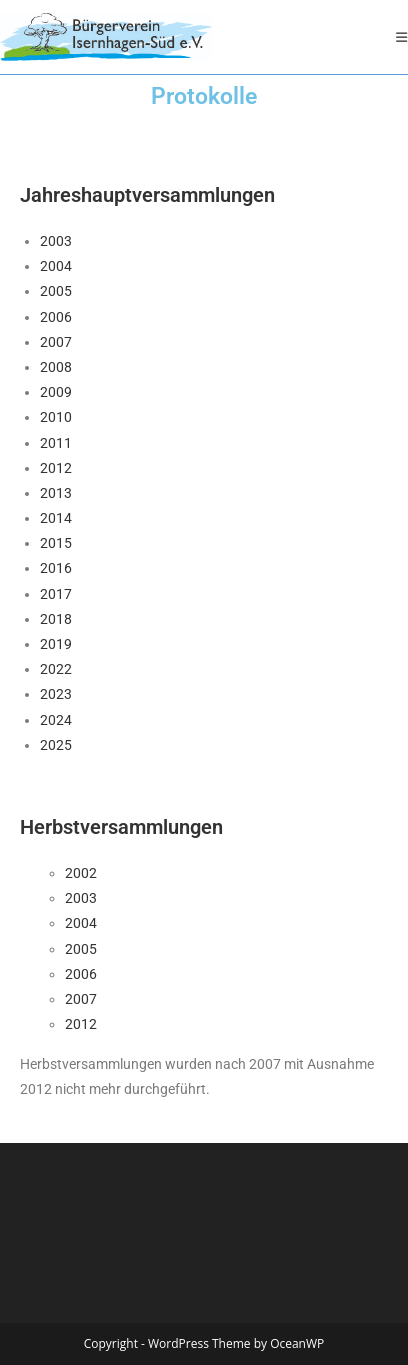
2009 (56, 392)
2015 (56, 543)
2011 (56, 443)
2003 (56, 241)
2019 (56, 644)
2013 (56, 493)
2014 (56, 518)
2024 (56, 720)
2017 (56, 594)
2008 (56, 367)
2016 (56, 568)
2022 (56, 669)
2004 (56, 266)
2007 (56, 342)
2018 (56, 619)
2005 (56, 291)
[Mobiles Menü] (402, 37)
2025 (56, 745)
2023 (56, 694)
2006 (56, 317)
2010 (56, 417)
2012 (56, 468)
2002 (81, 873)
